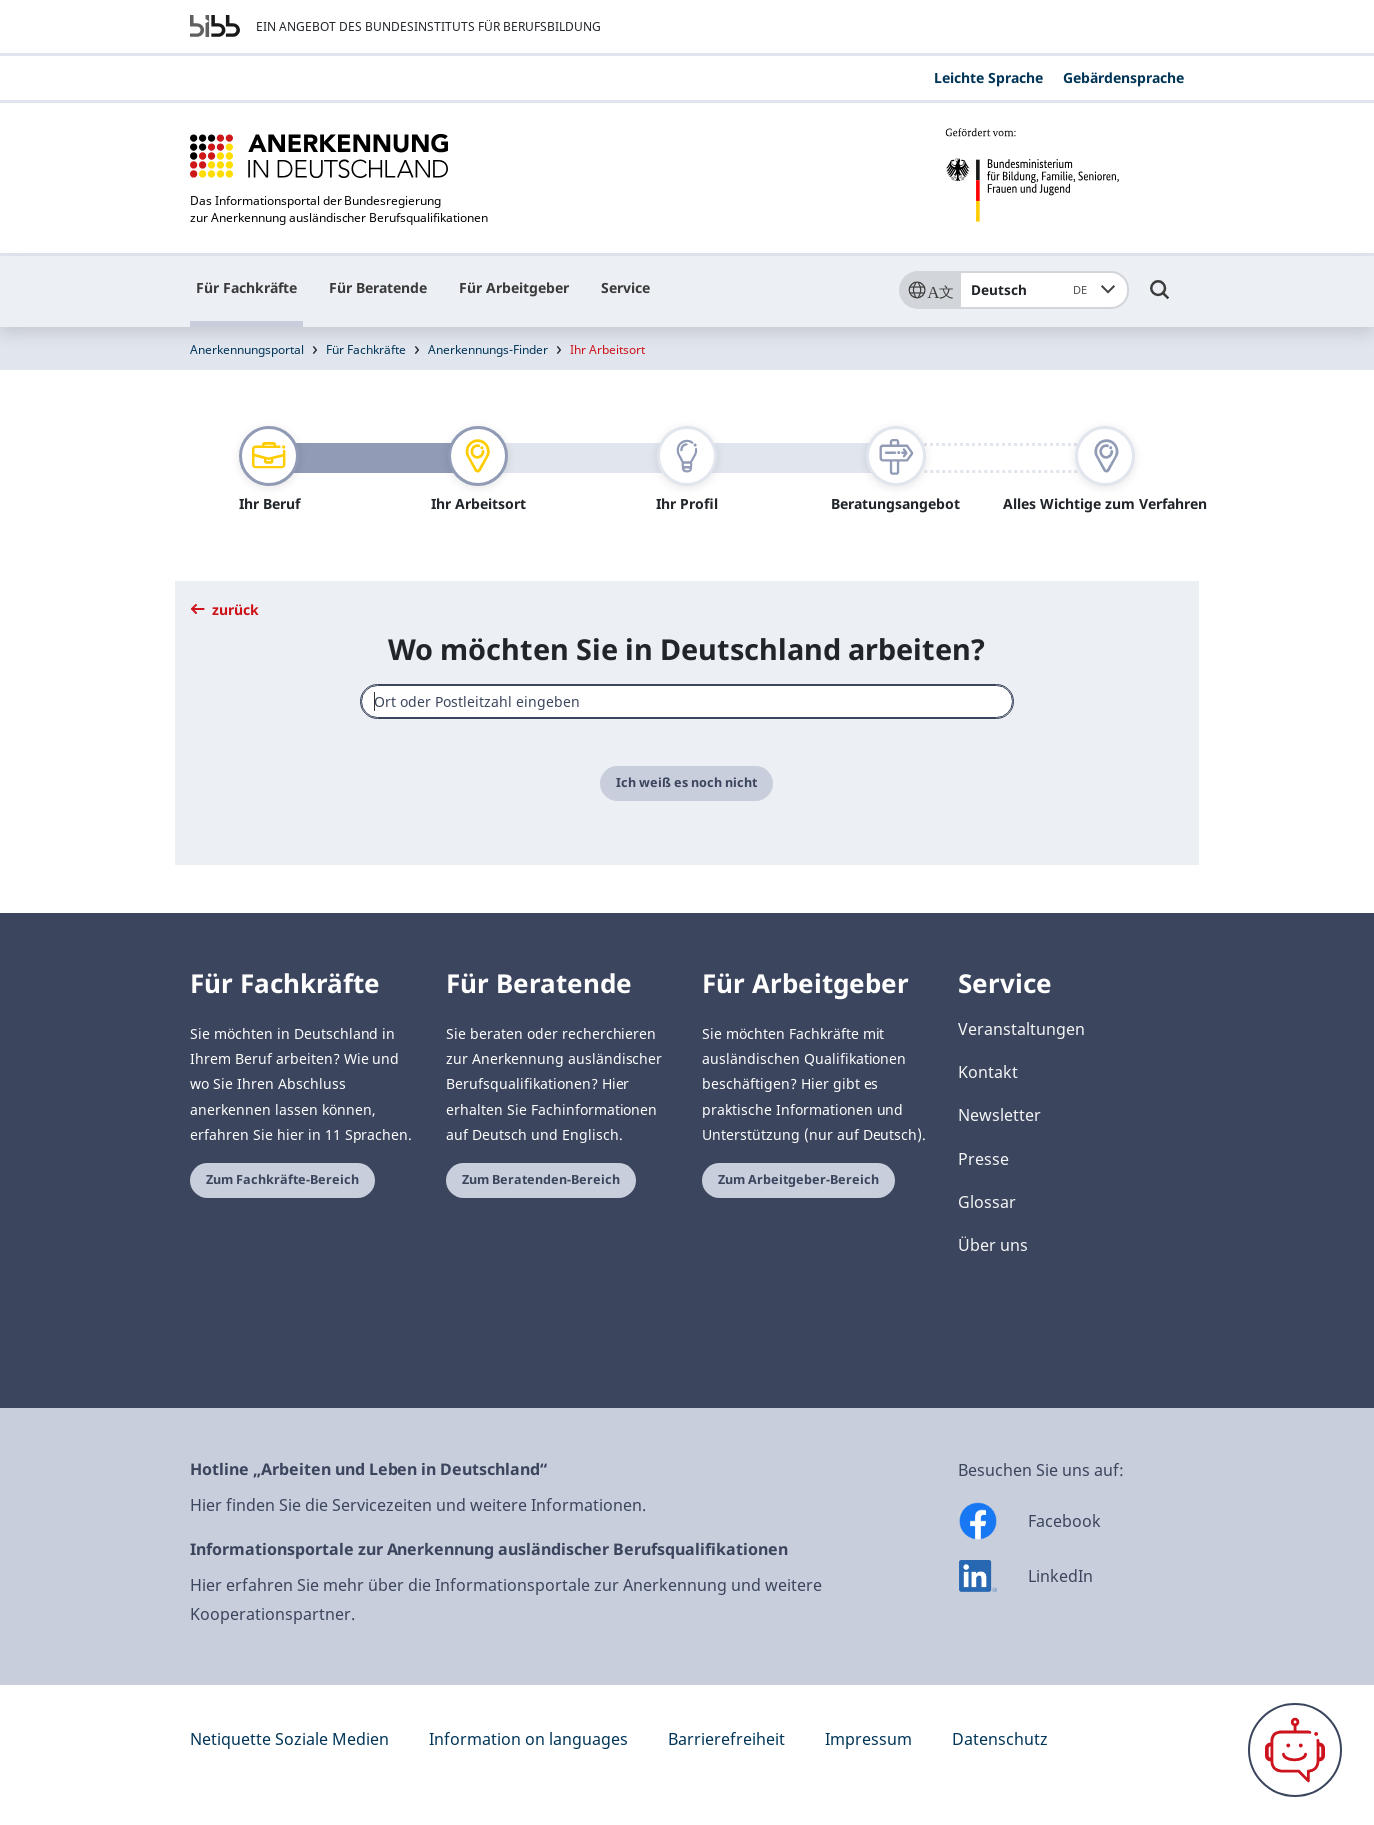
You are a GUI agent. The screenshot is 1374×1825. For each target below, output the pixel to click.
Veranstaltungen (1021, 1029)
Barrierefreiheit (726, 1739)
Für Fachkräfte (246, 287)
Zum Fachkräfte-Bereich (282, 1179)
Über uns (993, 1245)
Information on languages (528, 1739)
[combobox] (687, 701)
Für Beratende (378, 287)
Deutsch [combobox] (1032, 290)
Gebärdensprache (1123, 77)
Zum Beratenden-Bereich (541, 1179)
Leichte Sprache (988, 77)
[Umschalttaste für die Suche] (1160, 299)
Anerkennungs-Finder (488, 349)
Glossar (987, 1202)
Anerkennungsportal (247, 349)
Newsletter (999, 1115)
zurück (225, 609)
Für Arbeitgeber (514, 287)
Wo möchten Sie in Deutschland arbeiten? (686, 648)
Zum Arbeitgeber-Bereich (798, 1179)
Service (625, 287)
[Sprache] (929, 290)
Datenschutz (1000, 1739)
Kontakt (988, 1072)
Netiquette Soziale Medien (289, 1739)
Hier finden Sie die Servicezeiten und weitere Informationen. (418, 1505)
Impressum (868, 1739)
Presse (983, 1159)
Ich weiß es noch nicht (686, 782)
